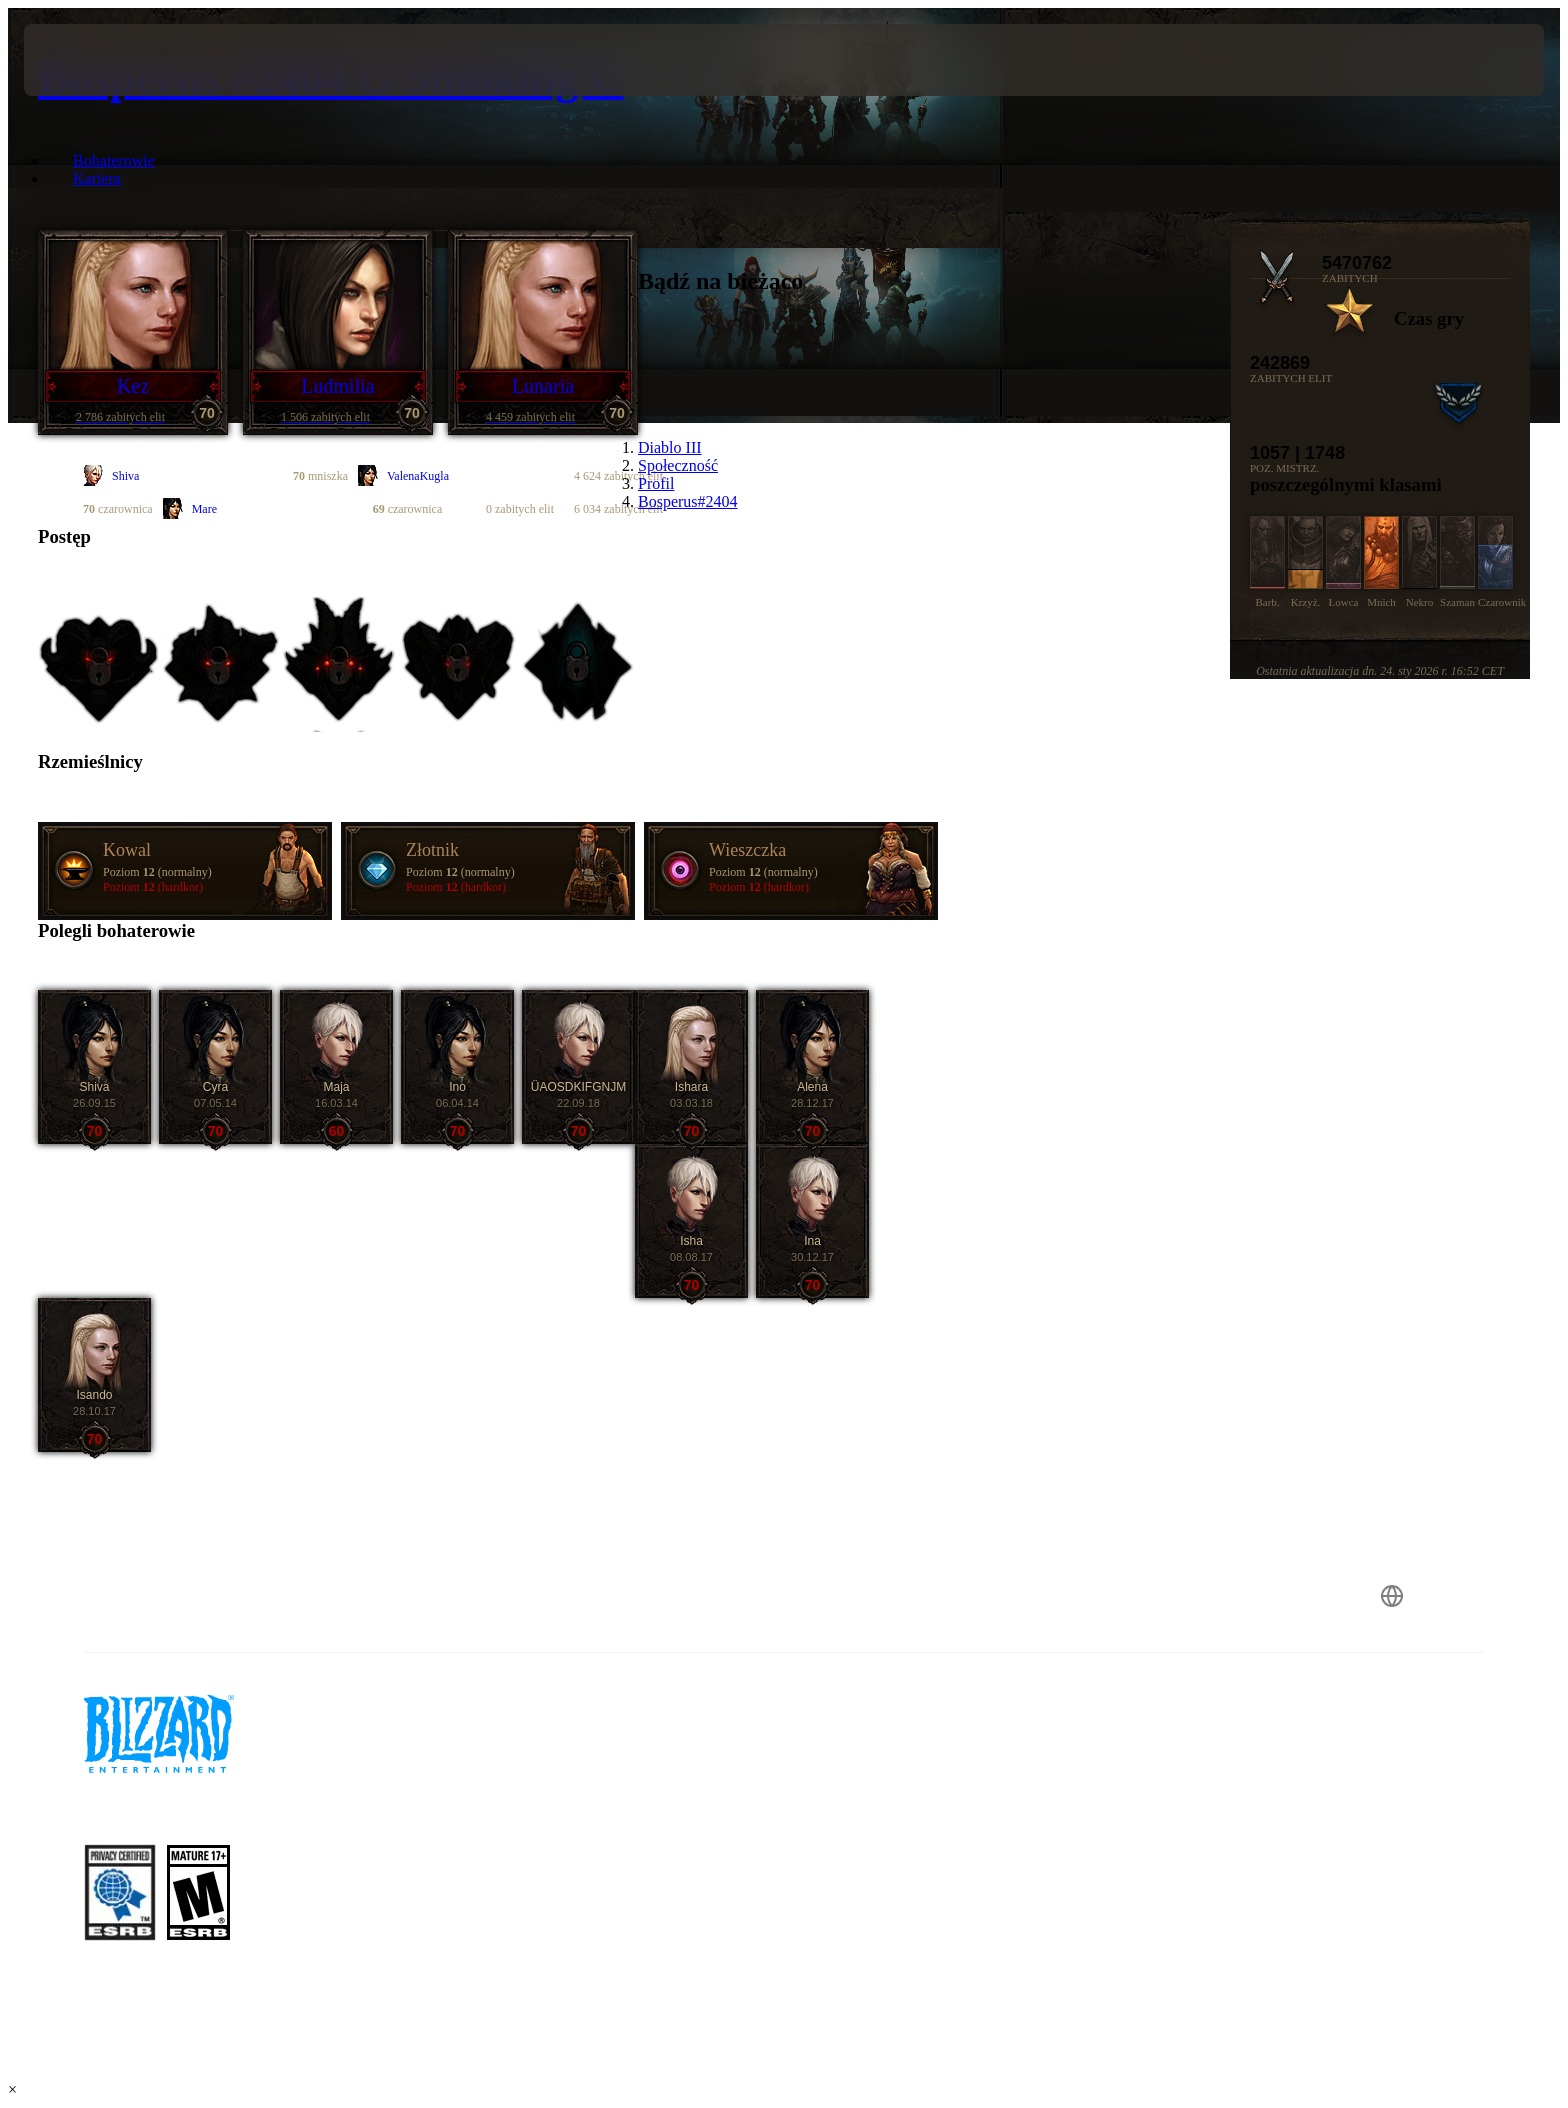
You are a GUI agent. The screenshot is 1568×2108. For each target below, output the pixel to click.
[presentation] (98, 60)
